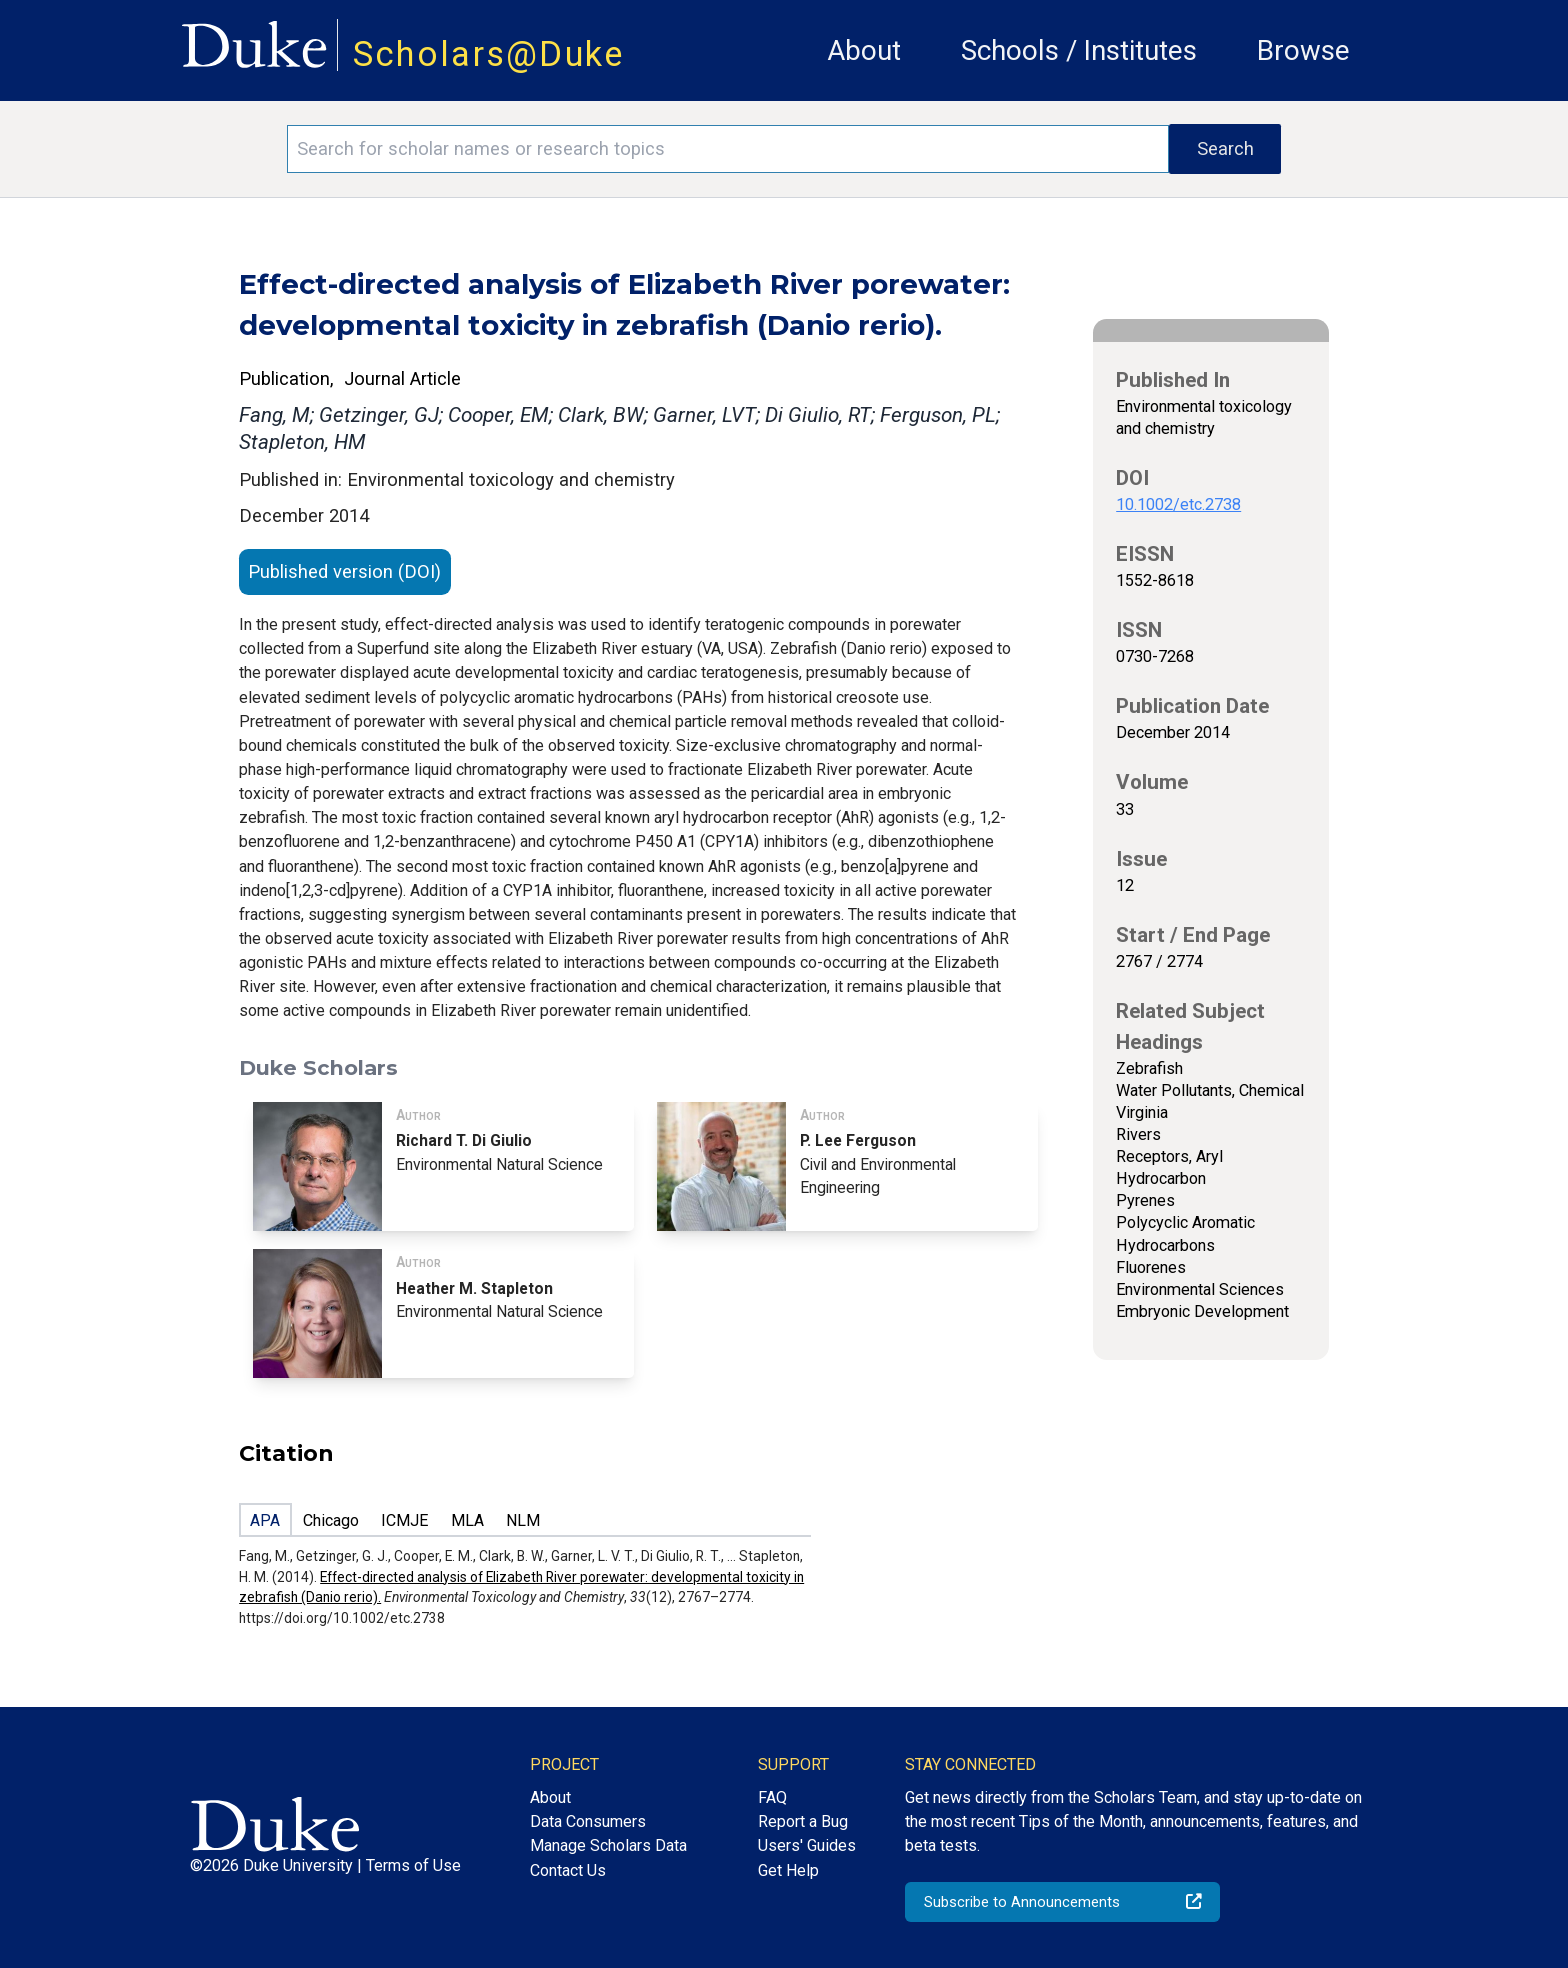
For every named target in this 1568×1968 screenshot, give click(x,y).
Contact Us (568, 1870)
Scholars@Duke (489, 54)
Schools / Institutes (1079, 50)
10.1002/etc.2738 (1178, 504)
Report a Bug (803, 1821)
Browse (1303, 50)
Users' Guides (807, 1845)
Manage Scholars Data (608, 1845)
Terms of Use (413, 1865)
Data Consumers (588, 1821)
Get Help (788, 1870)
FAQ (772, 1797)
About (864, 50)
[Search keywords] (728, 149)
